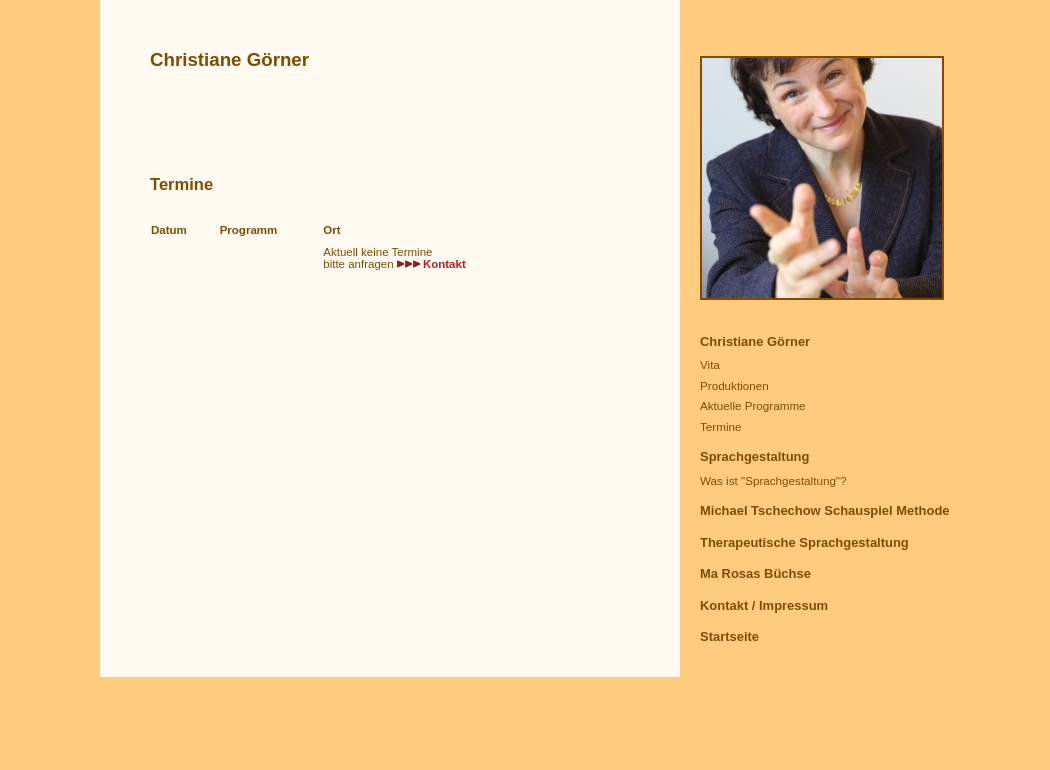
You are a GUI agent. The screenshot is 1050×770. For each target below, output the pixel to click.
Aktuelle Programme (753, 405)
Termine (720, 426)
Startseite (729, 636)
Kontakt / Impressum (764, 605)
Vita (710, 364)
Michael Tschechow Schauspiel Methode (825, 510)
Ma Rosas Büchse (755, 573)
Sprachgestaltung (754, 456)
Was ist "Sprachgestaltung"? (773, 480)
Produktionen (734, 385)
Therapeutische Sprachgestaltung (804, 542)
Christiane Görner (755, 341)
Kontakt (444, 264)
